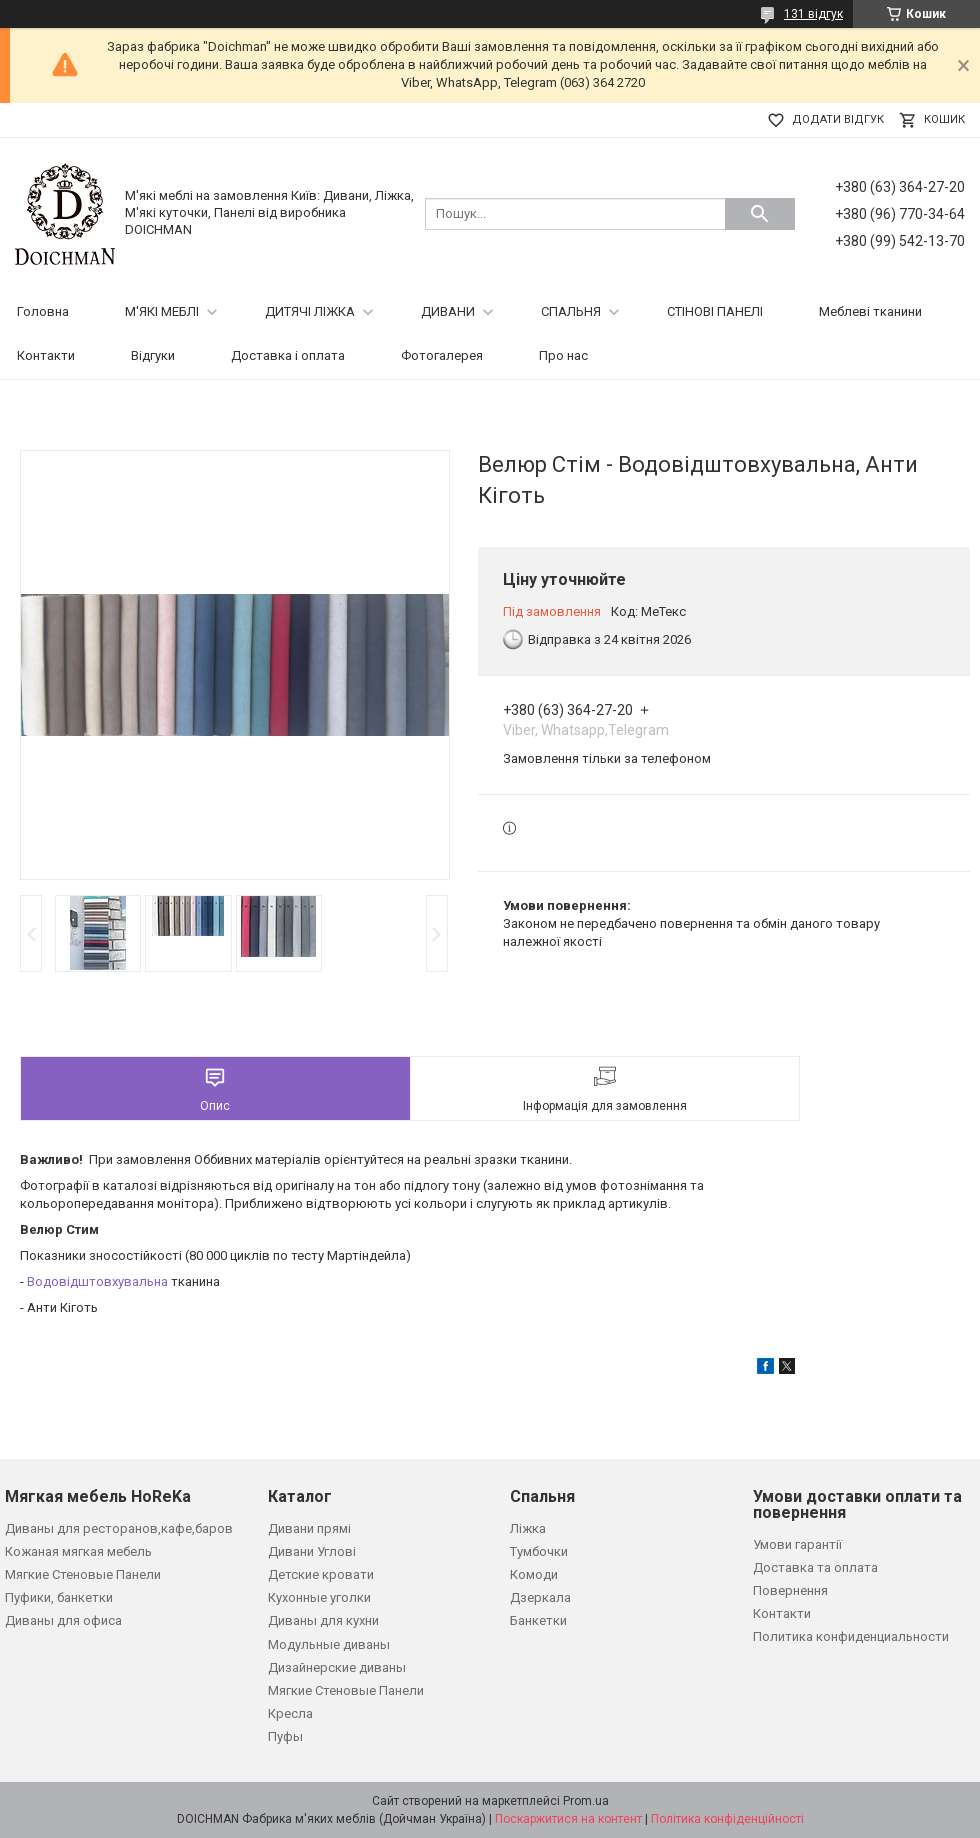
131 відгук (813, 14)
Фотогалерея (442, 355)
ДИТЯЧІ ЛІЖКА (310, 311)
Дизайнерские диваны (337, 1667)
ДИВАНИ (448, 311)
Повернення (790, 1590)
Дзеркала (540, 1597)
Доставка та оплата (815, 1567)
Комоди (534, 1574)
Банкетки (538, 1620)
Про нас (563, 355)
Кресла (290, 1713)
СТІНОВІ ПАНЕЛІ (715, 311)
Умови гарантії (797, 1544)
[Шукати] (760, 214)
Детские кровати (321, 1574)
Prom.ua (586, 1801)
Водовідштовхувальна (97, 1281)
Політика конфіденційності (727, 1819)
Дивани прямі (309, 1528)
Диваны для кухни (323, 1620)
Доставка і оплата (288, 355)
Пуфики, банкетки (59, 1597)
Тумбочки (539, 1551)
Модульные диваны (329, 1644)
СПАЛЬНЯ (571, 311)
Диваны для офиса (63, 1620)
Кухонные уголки (319, 1597)
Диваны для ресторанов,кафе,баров (119, 1528)
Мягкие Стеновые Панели (83, 1574)
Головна (43, 311)
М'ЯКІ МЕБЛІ (162, 311)
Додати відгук (838, 119)
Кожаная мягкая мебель (78, 1551)
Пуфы (285, 1736)
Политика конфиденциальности (851, 1636)
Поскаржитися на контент (568, 1819)
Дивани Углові (312, 1551)
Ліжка (528, 1528)
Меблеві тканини (870, 311)
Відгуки (153, 355)
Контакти (46, 355)
